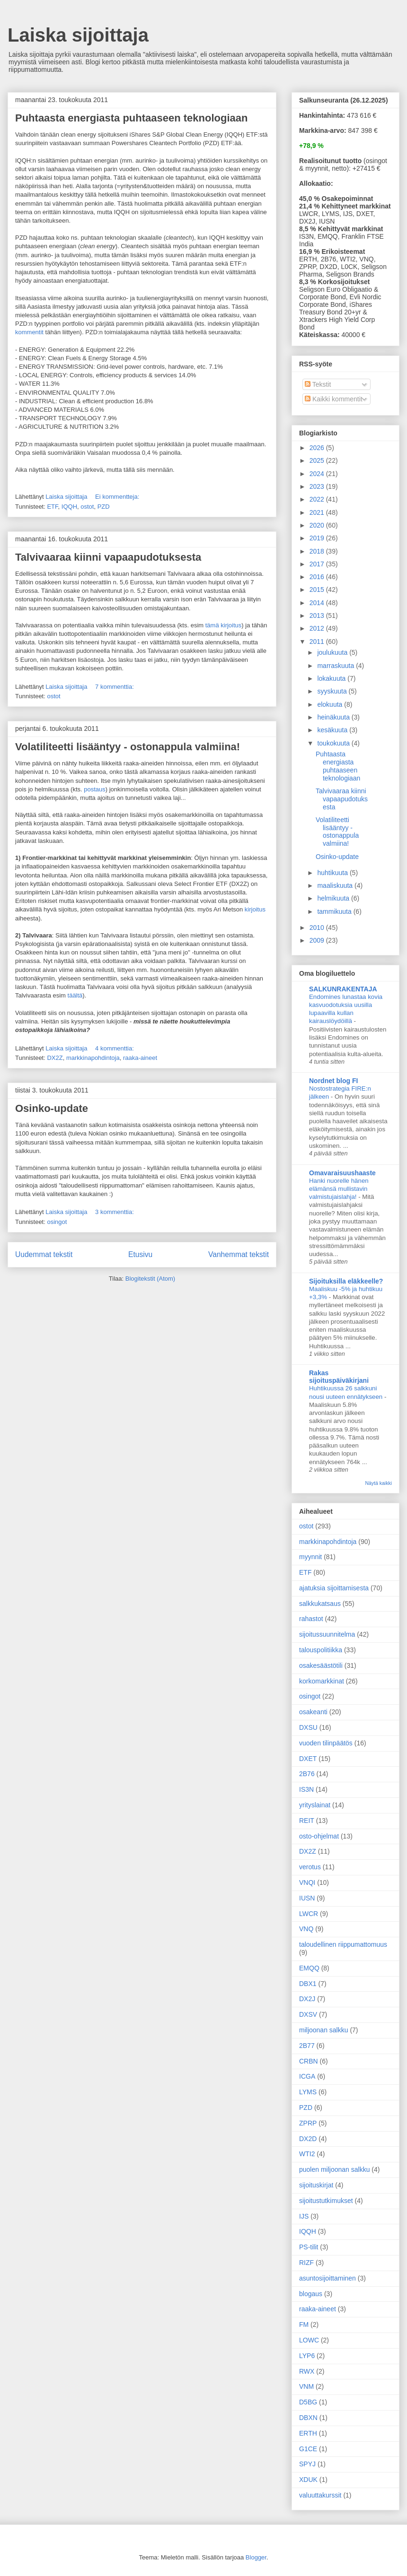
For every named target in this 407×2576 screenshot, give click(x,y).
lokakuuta (332, 678)
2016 (318, 577)
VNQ (306, 1929)
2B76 (307, 1774)
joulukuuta (333, 652)
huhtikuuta (333, 872)
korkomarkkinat (321, 1681)
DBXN (308, 2417)
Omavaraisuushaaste (342, 1173)
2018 (318, 551)
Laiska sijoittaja (78, 35)
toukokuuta (334, 743)
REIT (306, 1820)
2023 (318, 486)
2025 (318, 460)
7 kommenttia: (115, 686)
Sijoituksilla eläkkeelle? (346, 1281)
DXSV (308, 2014)
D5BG (308, 2402)
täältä (75, 995)
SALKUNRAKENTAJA (343, 989)
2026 (318, 447)
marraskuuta (336, 665)
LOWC (309, 2340)
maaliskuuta (335, 885)
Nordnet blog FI (333, 1080)
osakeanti (313, 1712)
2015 (318, 589)
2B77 (307, 2045)
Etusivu (140, 1254)
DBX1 (308, 1983)
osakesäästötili (321, 1665)
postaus (94, 789)
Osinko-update (51, 1108)
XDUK (308, 2479)
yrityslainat (314, 1805)
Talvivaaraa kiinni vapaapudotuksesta (108, 557)
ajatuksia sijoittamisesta (334, 1588)
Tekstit (318, 384)
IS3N (306, 1789)
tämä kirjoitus (222, 625)
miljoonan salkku (323, 2030)
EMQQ (309, 1968)
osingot (57, 1221)
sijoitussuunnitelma (327, 1634)
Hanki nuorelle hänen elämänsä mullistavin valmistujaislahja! (339, 1189)
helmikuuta (334, 898)
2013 (318, 615)
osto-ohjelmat (319, 1836)
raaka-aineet (140, 1057)
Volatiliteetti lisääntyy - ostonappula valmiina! (127, 747)
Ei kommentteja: (118, 496)
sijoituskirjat (316, 2185)
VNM (306, 2386)
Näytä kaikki (378, 1483)
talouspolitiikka (320, 1650)
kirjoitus (255, 909)
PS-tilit (308, 2247)
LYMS (308, 2092)
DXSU (308, 1727)
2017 (318, 564)
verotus (310, 1867)
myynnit (310, 1557)
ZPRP (308, 2123)
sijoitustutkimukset (326, 2200)
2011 (318, 641)
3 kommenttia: (115, 1211)
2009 (318, 940)
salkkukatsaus (320, 1603)
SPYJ (307, 2464)
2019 (318, 538)
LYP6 (307, 2355)
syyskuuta (332, 691)
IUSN (307, 1898)
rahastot (311, 1618)
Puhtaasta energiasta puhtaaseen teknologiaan (131, 118)
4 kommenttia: (115, 1048)
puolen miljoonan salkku (334, 2169)
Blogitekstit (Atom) (150, 1278)
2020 (318, 525)
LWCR (308, 1913)
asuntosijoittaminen (327, 2278)
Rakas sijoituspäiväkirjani (339, 1376)
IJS (304, 2216)
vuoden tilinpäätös (326, 1743)
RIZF (306, 2262)
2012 (318, 628)
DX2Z (54, 1057)
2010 (318, 927)
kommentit (29, 332)
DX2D (308, 2138)
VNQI (307, 1882)
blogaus (310, 2294)
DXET (308, 1758)
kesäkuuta (333, 730)
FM (304, 2324)
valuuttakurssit (320, 2495)
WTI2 (307, 2154)
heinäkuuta (334, 717)
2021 (318, 512)
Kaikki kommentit (334, 399)
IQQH (69, 506)
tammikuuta (335, 911)
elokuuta (330, 704)
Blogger (256, 2557)
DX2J (307, 1999)
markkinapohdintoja (93, 1057)
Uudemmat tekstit (43, 1254)
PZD (103, 506)
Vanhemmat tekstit (238, 1254)
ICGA (307, 2076)
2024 (318, 473)
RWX (306, 2371)
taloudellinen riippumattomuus (343, 1944)
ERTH (308, 2433)
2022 (318, 499)
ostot (87, 506)
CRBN (308, 2061)
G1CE (308, 2449)
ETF (52, 506)
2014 (318, 603)
